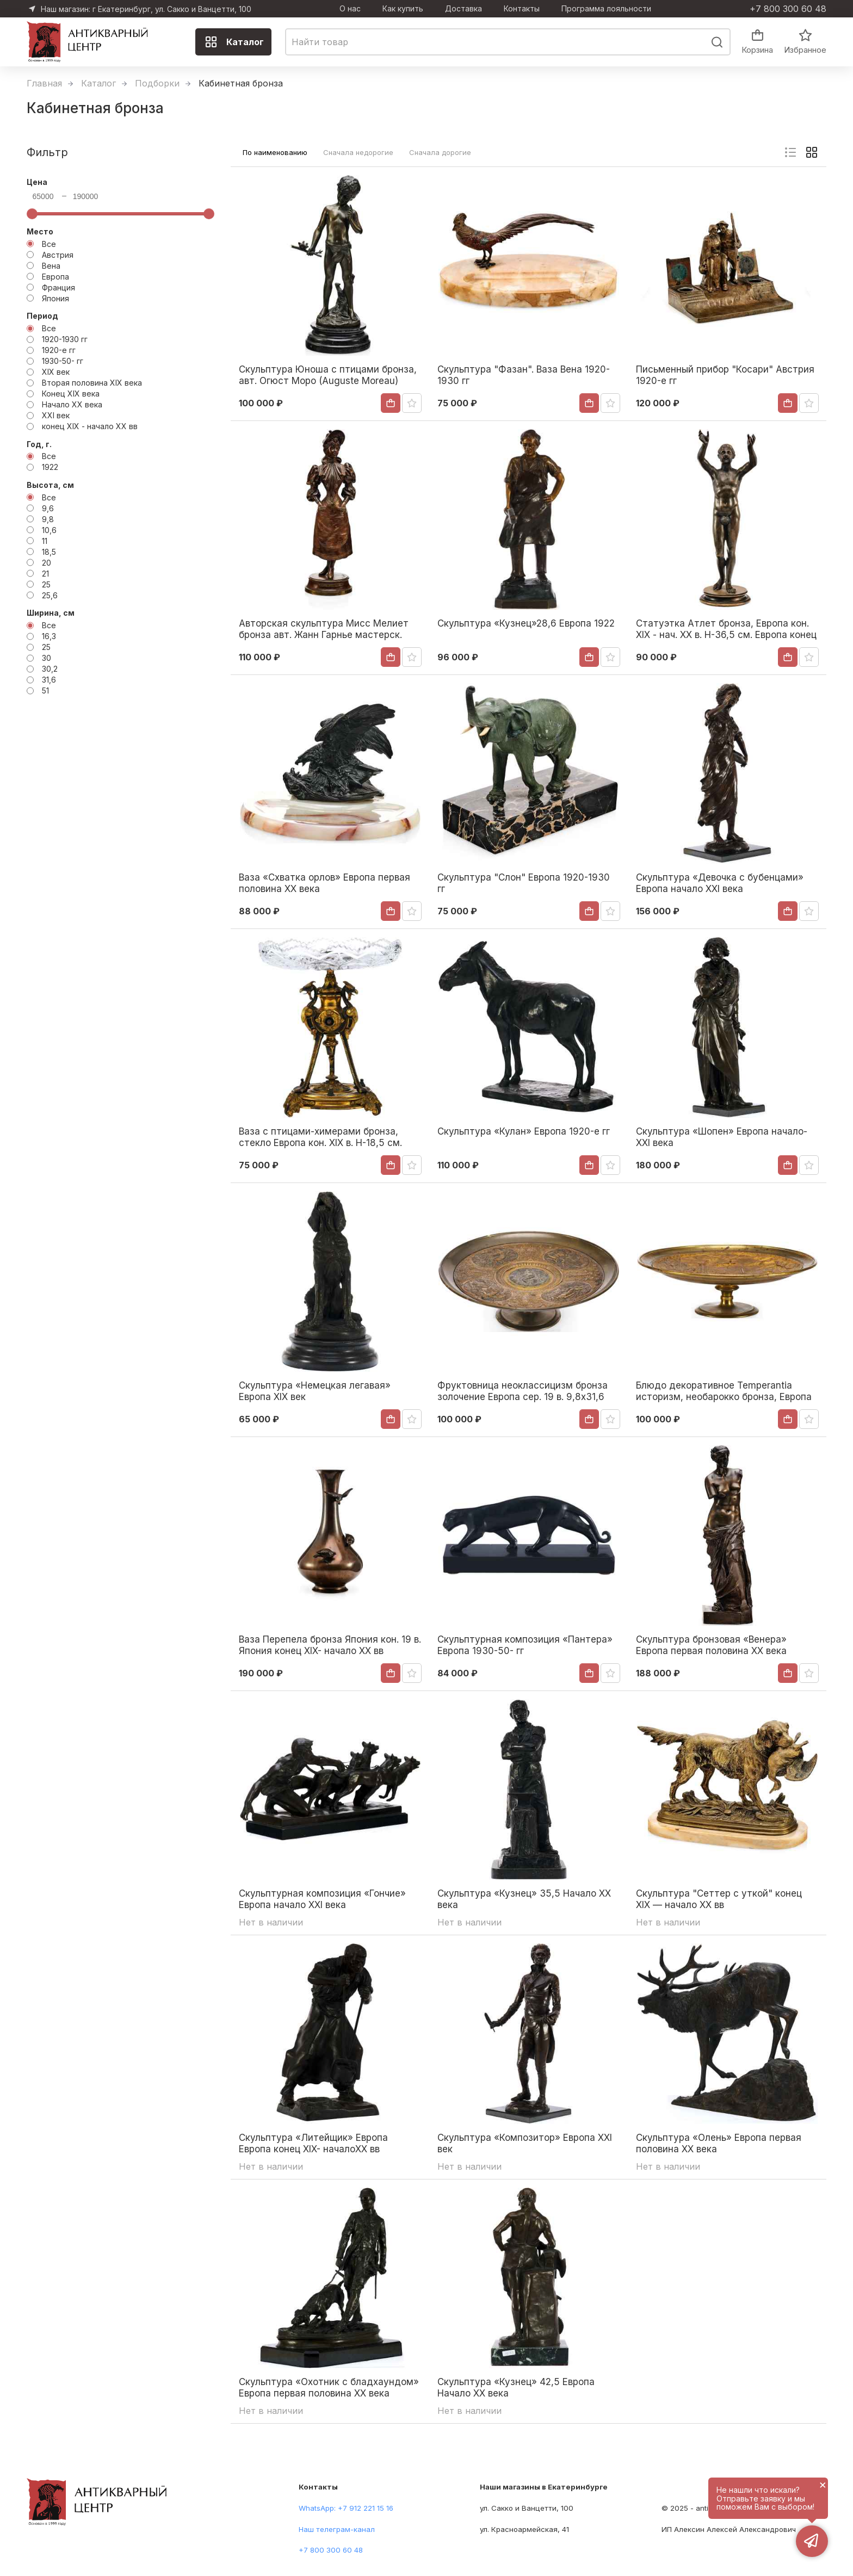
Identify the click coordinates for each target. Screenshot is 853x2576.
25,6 (50, 595)
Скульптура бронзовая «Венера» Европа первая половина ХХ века (711, 1645)
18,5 (49, 552)
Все (49, 244)
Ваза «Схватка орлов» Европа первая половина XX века (324, 883)
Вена (51, 266)
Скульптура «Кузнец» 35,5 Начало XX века (524, 1899)
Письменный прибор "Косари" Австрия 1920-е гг (725, 375)
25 (46, 584)
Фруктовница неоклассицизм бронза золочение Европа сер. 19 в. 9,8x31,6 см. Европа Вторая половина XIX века (522, 1391)
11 (44, 541)
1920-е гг (59, 350)
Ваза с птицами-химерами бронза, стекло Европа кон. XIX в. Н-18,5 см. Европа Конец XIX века (320, 1137)
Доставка (463, 9)
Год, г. (39, 444)
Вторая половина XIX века (92, 383)
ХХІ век (56, 415)
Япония (55, 298)
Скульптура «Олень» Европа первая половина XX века (718, 2143)
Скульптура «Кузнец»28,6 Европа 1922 (526, 623)
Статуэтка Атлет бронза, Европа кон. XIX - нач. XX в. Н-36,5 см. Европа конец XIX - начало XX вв (726, 629)
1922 (50, 467)
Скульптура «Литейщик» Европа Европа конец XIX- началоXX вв (313, 2143)
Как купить (402, 9)
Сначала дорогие (440, 152)
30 (46, 658)
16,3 (49, 636)
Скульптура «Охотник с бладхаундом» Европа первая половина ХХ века (329, 2387)
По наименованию (275, 152)
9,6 (48, 508)
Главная (44, 83)
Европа (55, 277)
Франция (58, 287)
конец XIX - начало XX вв (90, 426)
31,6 (49, 680)
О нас (350, 9)
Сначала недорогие (358, 152)
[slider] (32, 213)
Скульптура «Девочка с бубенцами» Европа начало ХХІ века (719, 883)
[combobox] (508, 41)
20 (46, 563)
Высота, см (50, 485)
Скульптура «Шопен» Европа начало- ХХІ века (721, 1137)
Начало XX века (72, 404)
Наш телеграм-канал (337, 2529)
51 (45, 690)
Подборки (157, 83)
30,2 (50, 669)
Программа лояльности (606, 9)
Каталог (234, 41)
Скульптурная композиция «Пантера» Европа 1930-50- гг (525, 1645)
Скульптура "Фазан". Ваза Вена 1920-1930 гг (523, 375)
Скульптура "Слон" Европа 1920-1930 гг (523, 883)
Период (42, 316)
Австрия (57, 255)
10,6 (49, 530)
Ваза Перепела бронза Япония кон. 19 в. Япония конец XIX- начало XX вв (330, 1645)
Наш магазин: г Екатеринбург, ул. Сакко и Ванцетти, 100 (146, 9)
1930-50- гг (62, 361)
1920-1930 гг (65, 339)
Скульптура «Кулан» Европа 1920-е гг (523, 1131)
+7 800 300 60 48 (788, 8)
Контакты (522, 9)
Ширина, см (51, 613)
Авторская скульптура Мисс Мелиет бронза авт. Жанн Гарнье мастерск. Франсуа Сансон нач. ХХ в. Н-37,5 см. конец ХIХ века (325, 629)
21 (45, 573)
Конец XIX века (71, 393)
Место (40, 231)
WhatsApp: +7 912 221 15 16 (346, 2508)
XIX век (56, 372)
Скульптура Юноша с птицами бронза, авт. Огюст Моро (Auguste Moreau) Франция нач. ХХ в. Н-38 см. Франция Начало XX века (328, 375)
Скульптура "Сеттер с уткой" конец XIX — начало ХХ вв (719, 1899)
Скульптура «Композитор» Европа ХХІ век (524, 2143)
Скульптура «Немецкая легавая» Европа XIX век (315, 1391)
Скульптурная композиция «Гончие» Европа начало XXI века (322, 1899)
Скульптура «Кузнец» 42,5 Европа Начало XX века (516, 2387)
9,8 (48, 519)
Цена (37, 182)
